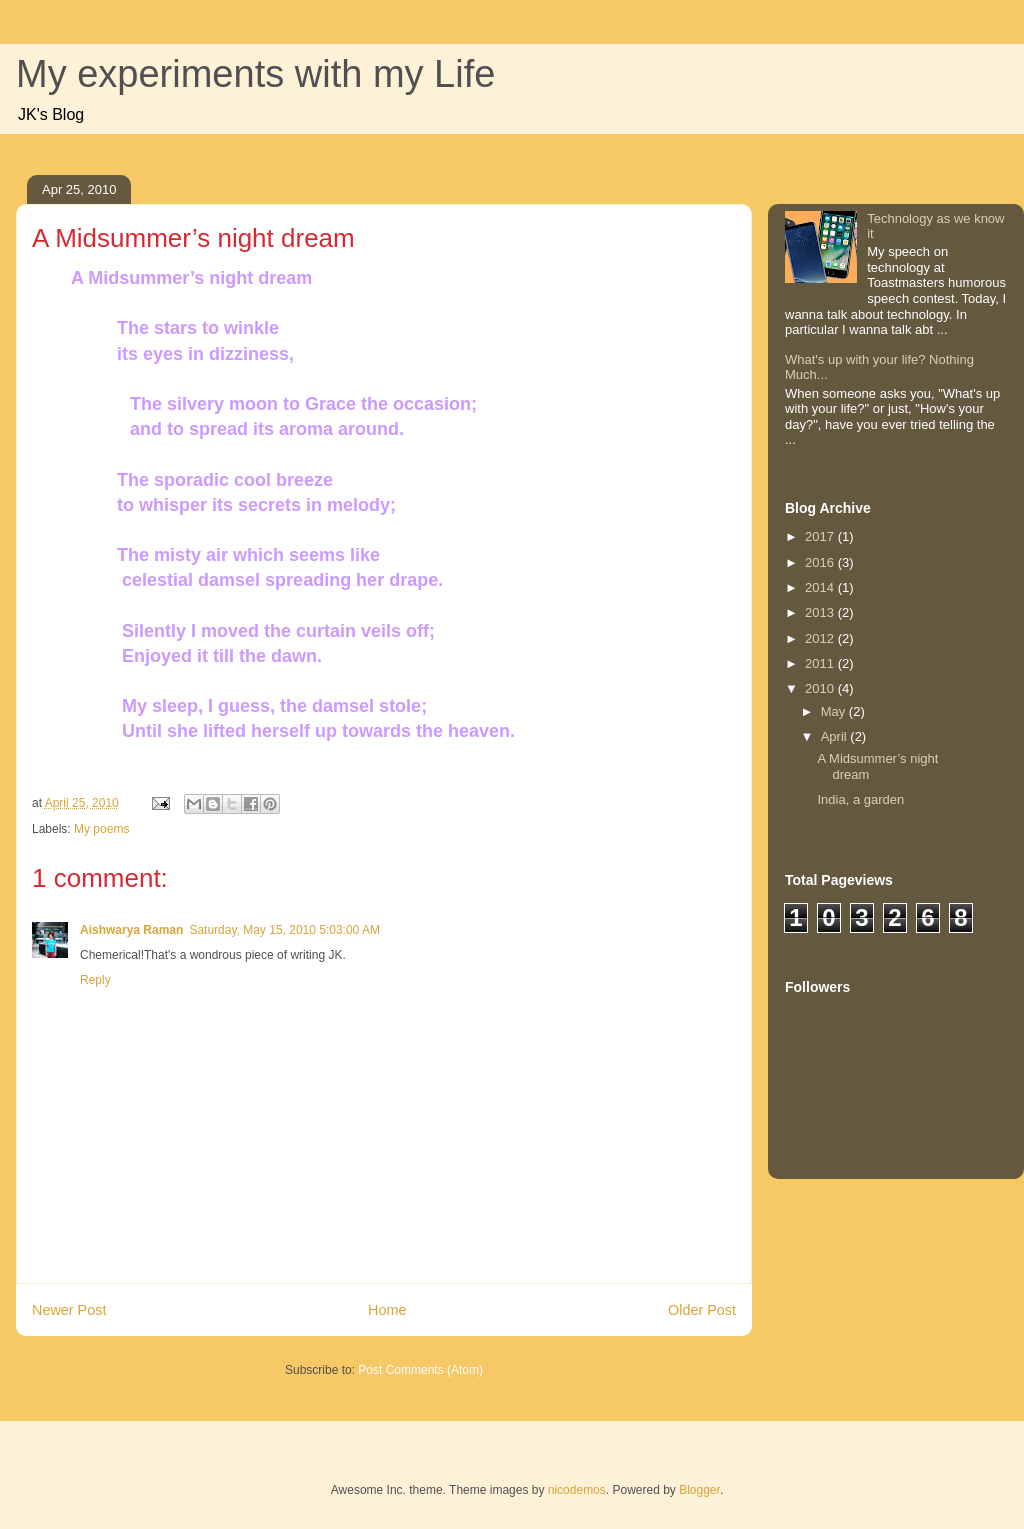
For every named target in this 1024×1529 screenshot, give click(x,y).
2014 (821, 587)
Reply (95, 980)
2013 (821, 612)
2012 (821, 638)
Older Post (702, 1310)
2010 (821, 688)
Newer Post (69, 1310)
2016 (821, 562)
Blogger (699, 1490)
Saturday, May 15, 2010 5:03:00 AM (284, 930)
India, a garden (860, 799)
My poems (101, 829)
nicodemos (577, 1490)
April (836, 736)
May (835, 711)
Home (387, 1310)
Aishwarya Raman (131, 930)
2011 (821, 663)
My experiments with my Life (255, 74)
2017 (821, 536)
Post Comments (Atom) (420, 1370)
